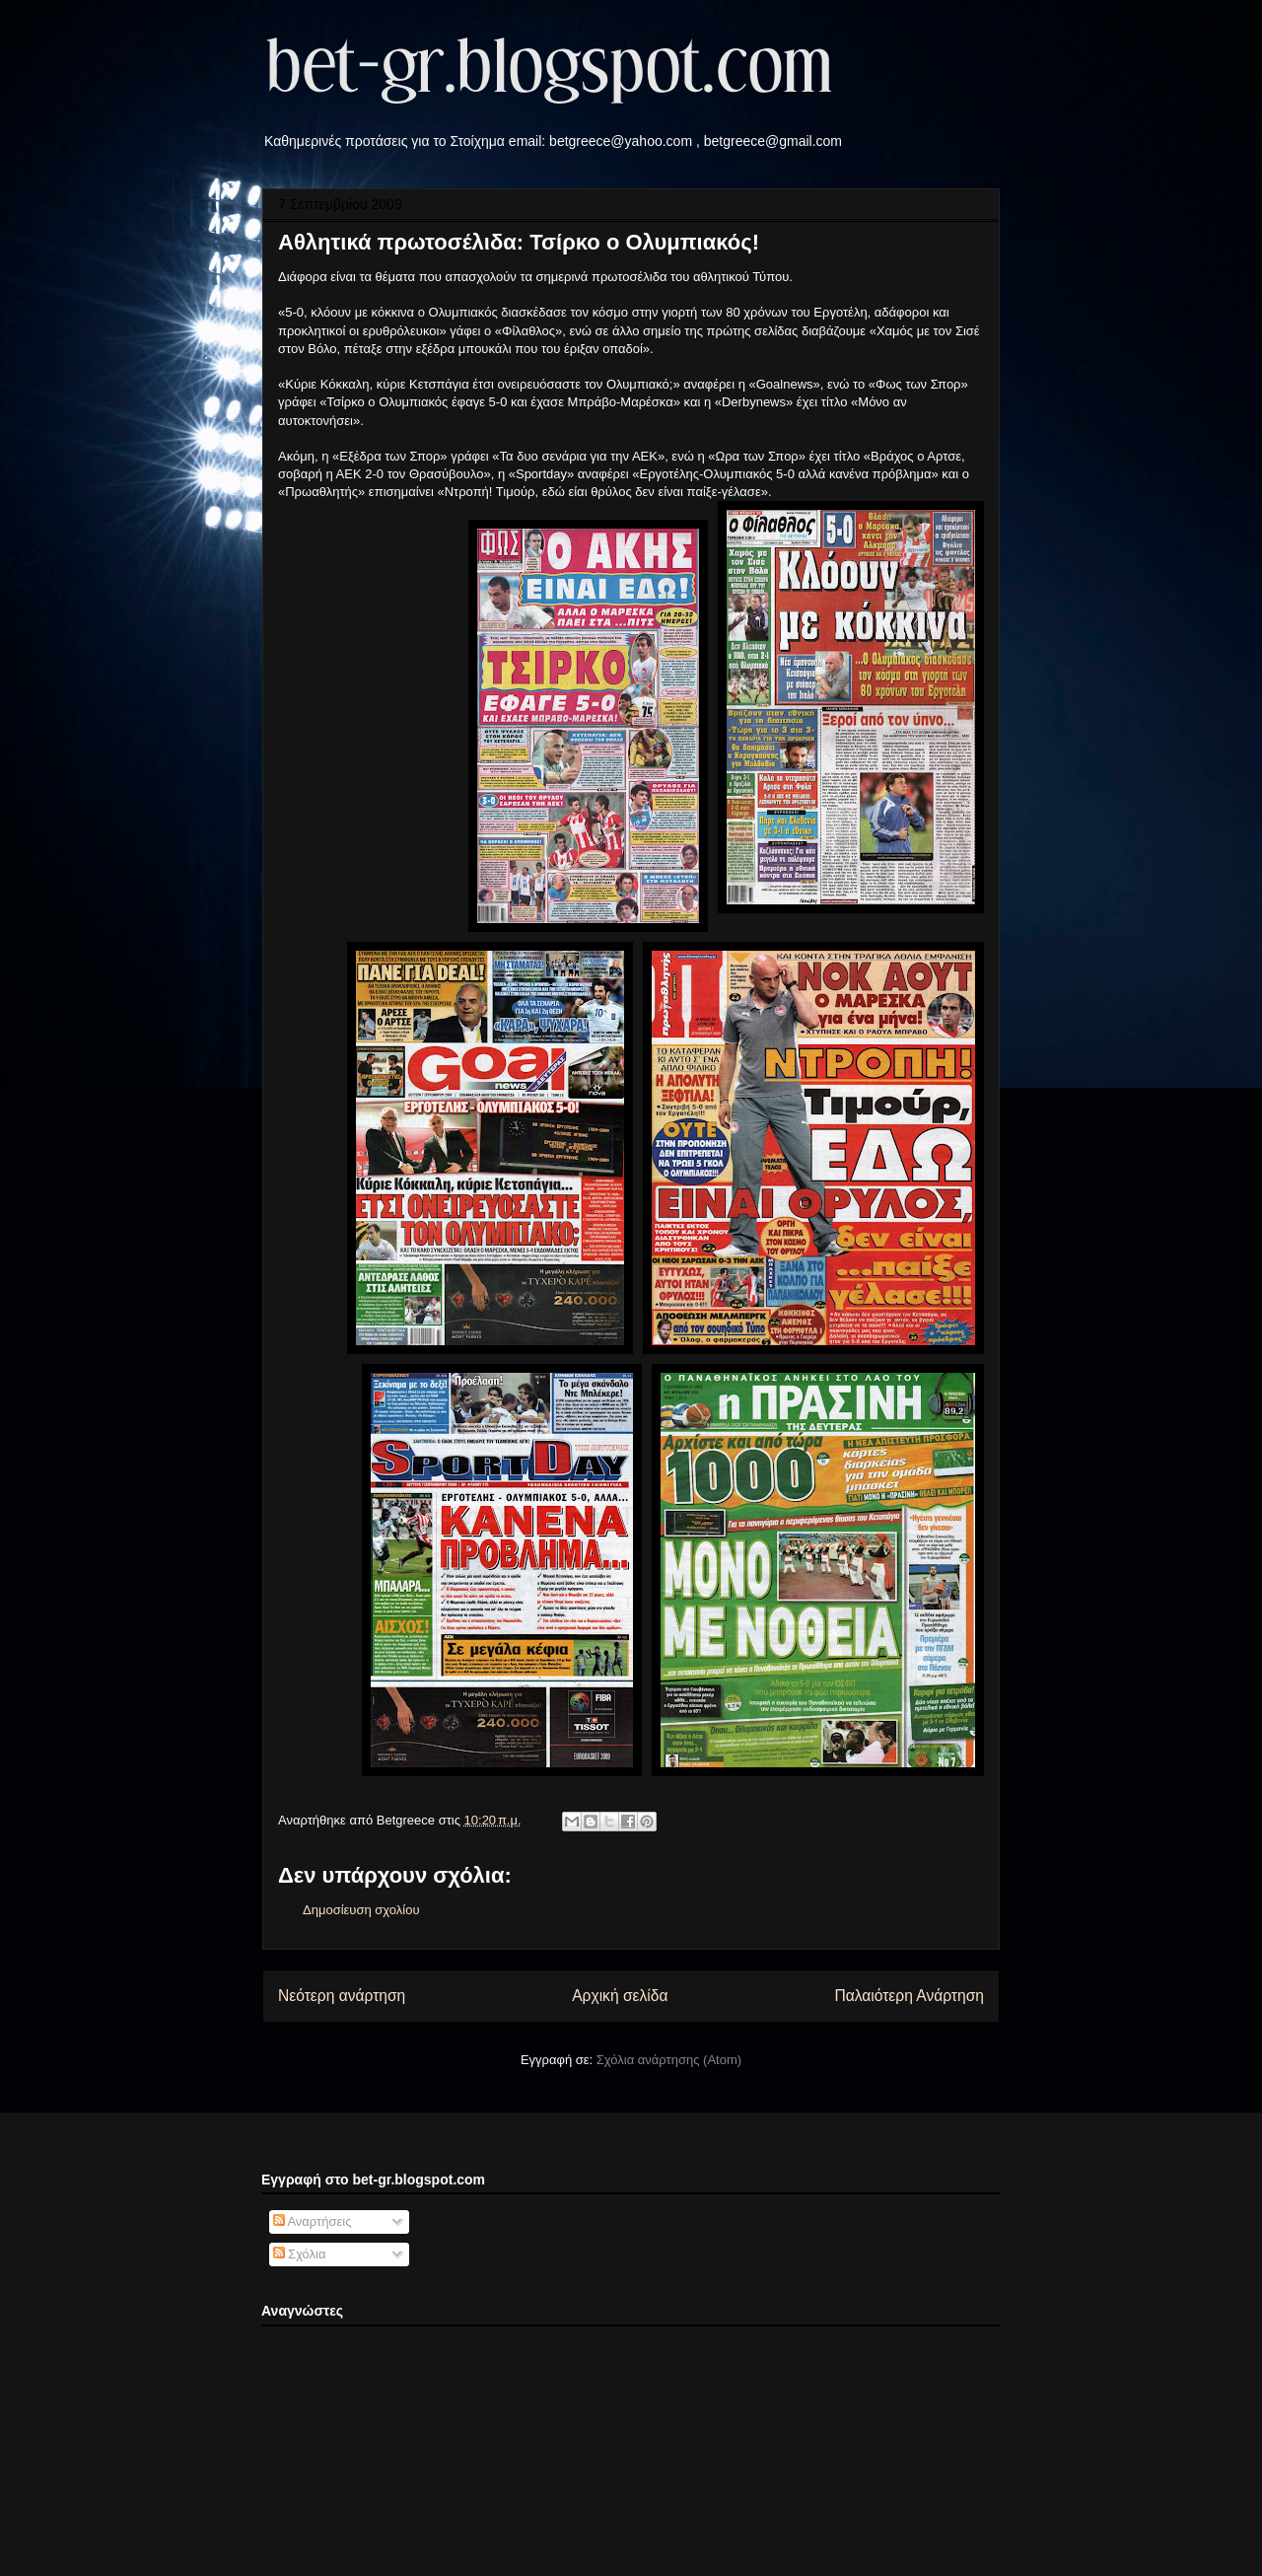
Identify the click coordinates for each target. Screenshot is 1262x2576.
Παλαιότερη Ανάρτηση (909, 1995)
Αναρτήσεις (312, 2221)
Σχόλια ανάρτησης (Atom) (668, 2059)
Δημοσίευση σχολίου (361, 1909)
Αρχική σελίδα (619, 1995)
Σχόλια (299, 2254)
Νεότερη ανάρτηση (341, 1995)
